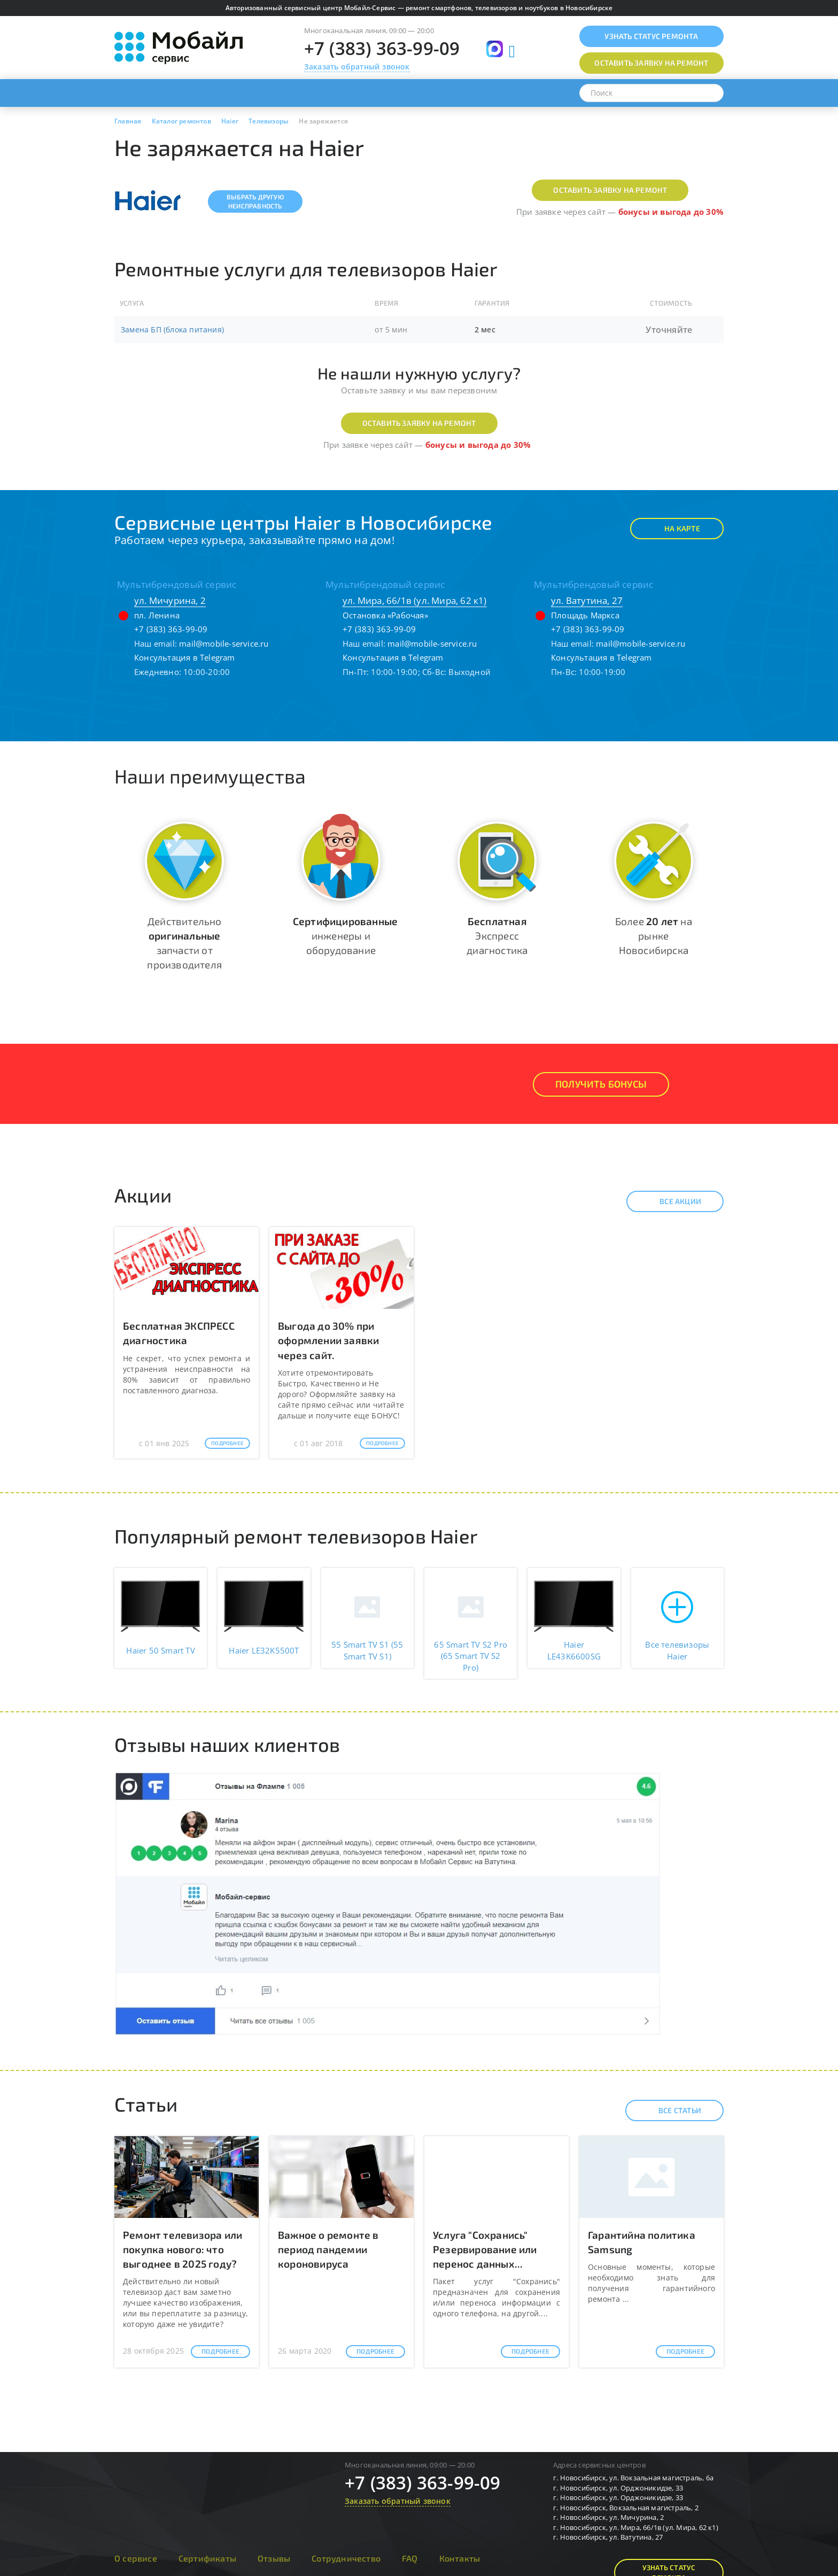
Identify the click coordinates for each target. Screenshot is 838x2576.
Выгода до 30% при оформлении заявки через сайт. (328, 1340)
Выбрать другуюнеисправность (255, 201)
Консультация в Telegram (184, 657)
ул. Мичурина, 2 (170, 600)
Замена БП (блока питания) (172, 329)
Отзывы (274, 2558)
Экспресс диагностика (497, 935)
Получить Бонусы (601, 1084)
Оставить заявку (651, 62)
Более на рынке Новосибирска (653, 935)
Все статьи (670, 2110)
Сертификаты (207, 2558)
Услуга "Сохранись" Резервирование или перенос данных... (485, 2249)
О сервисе (135, 2558)
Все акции (671, 1201)
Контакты (459, 2558)
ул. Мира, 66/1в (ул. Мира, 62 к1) (415, 600)
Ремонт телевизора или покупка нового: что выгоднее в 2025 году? (182, 2249)
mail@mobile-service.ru (223, 643)
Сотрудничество (346, 2558)
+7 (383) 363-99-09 (382, 48)
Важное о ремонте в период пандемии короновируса (328, 2249)
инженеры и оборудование (345, 935)
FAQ (410, 2558)
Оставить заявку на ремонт (610, 190)
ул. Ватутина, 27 (587, 600)
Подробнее (227, 1443)
